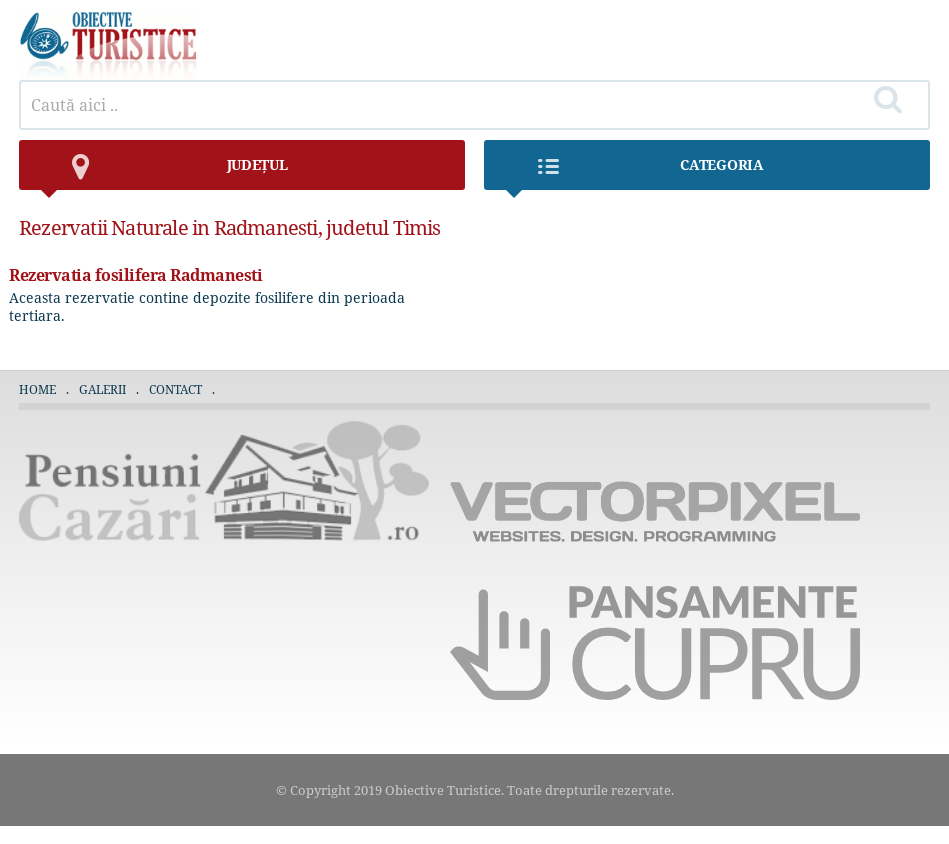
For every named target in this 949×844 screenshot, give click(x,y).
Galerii (102, 389)
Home (37, 389)
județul (163, 172)
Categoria (634, 172)
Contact (175, 389)
